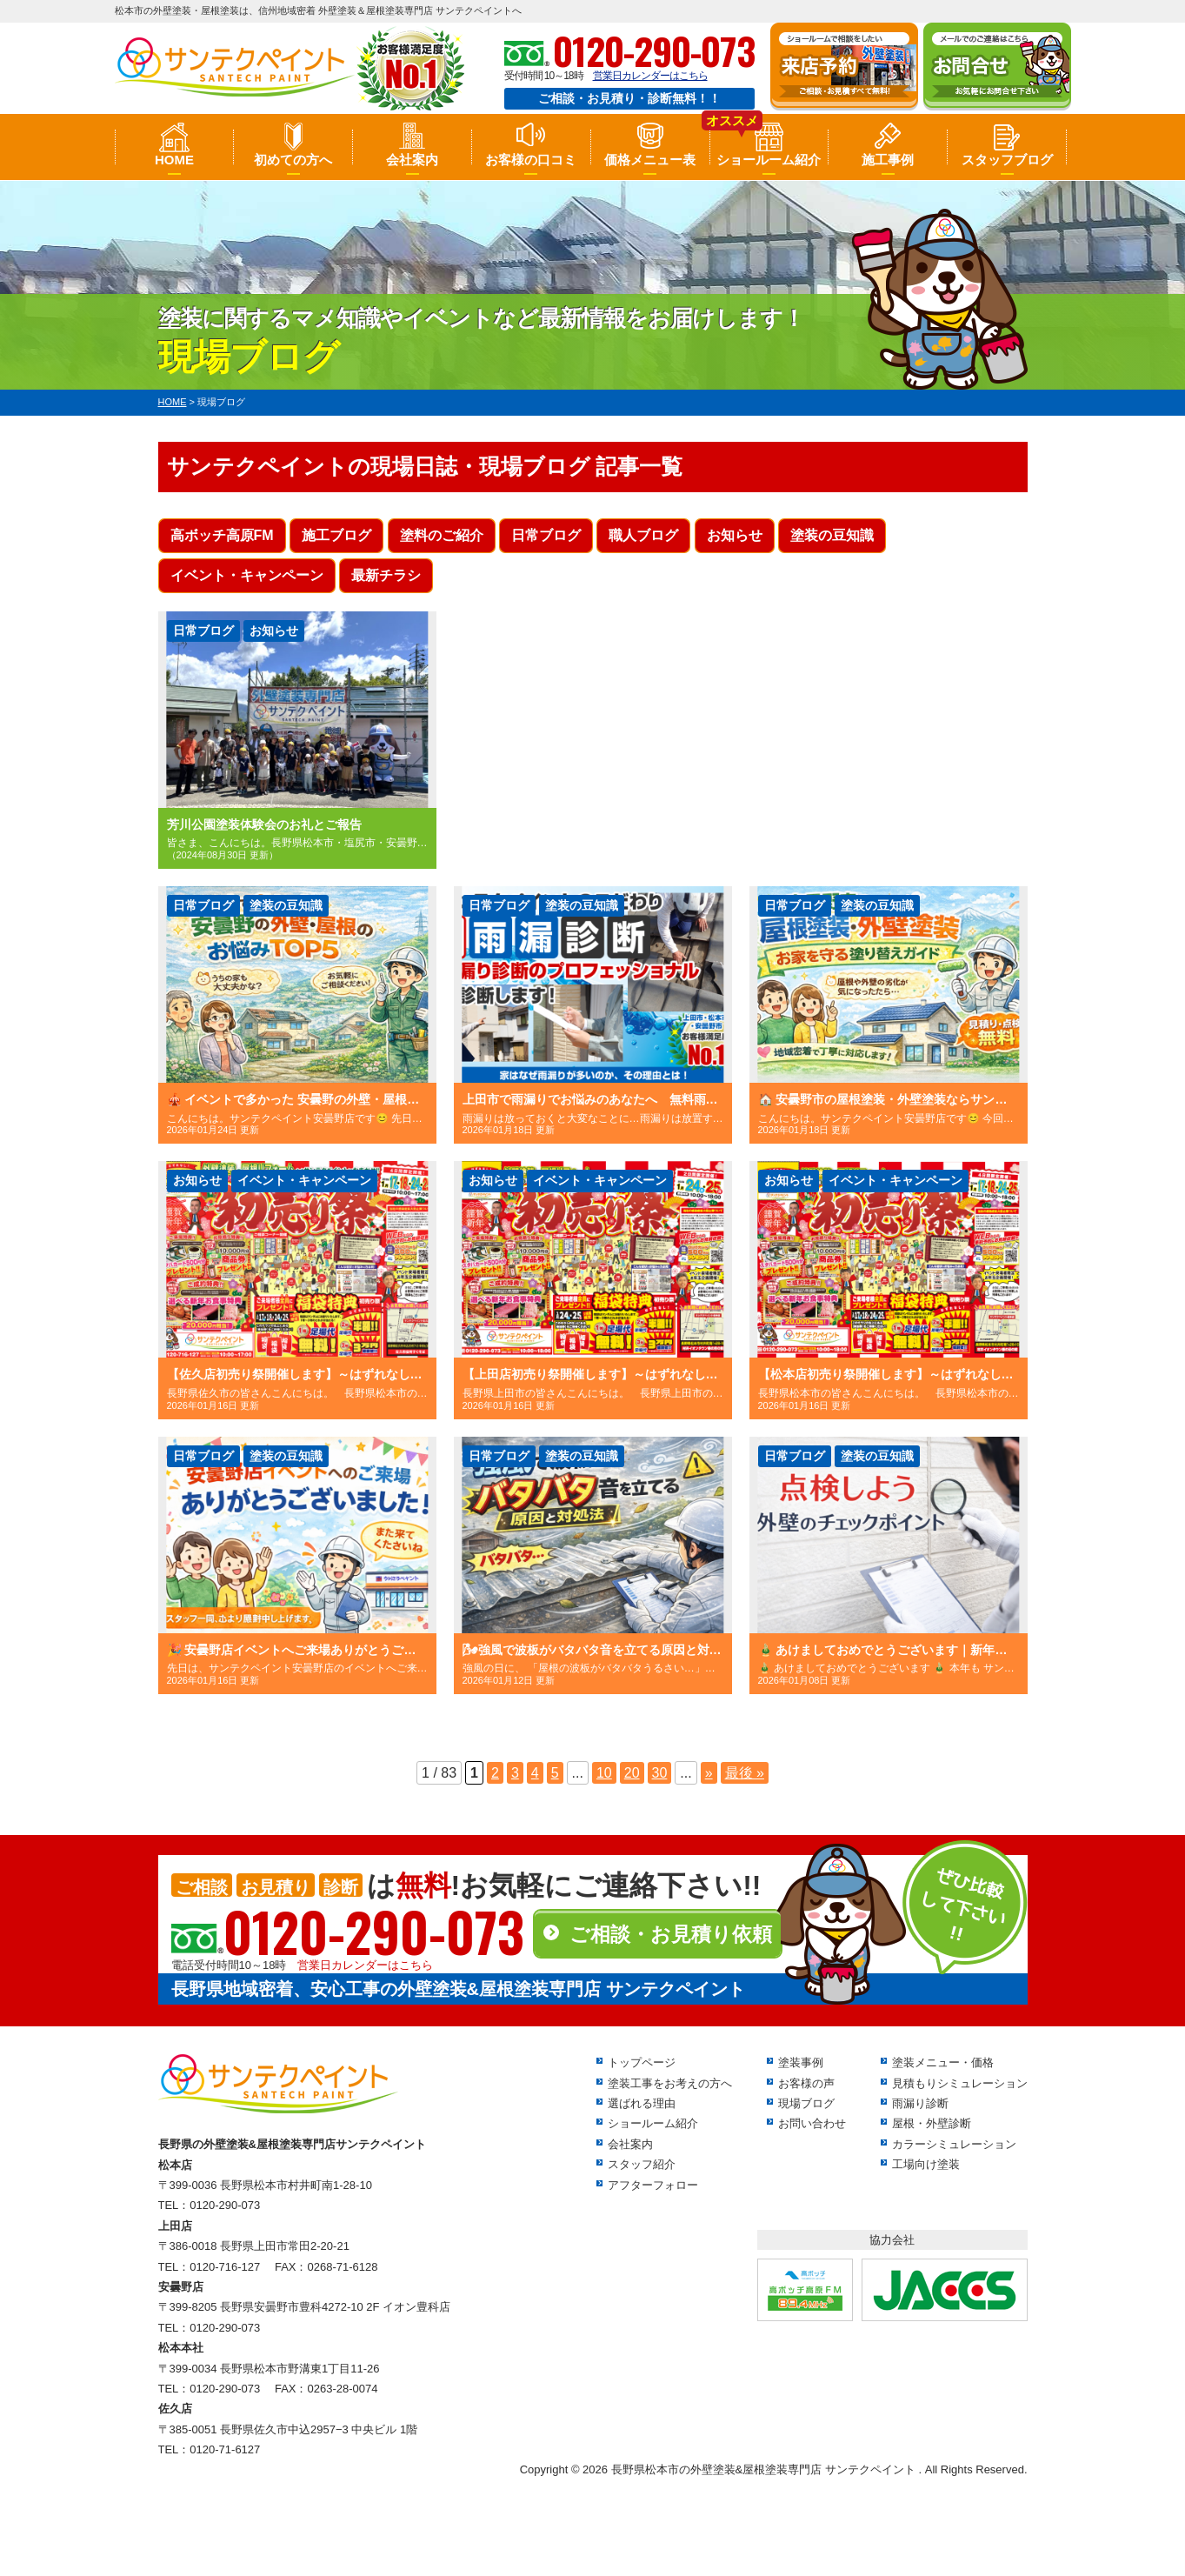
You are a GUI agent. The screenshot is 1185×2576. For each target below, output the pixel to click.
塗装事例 (800, 2062)
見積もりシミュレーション (960, 2083)
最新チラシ (386, 575)
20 (632, 1772)
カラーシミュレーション (954, 2144)
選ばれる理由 (642, 2103)
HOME (174, 159)
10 (604, 1772)
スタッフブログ (1007, 159)
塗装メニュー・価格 (943, 2062)
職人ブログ (643, 535)
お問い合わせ (812, 2123)
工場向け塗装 (926, 2164)
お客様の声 (806, 2083)
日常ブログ (546, 535)
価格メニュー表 (650, 159)
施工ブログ (336, 535)
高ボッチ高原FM (222, 535)
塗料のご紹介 (441, 535)
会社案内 (412, 159)
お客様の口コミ (530, 159)
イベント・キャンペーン (246, 575)
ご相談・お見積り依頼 (670, 1934)
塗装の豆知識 (832, 535)
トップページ (642, 2062)
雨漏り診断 (920, 2103)
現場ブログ (806, 2103)
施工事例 (888, 159)
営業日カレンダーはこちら (650, 76)
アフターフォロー (653, 2185)
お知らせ (734, 535)
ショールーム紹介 (768, 159)
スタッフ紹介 (642, 2164)
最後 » (744, 1772)
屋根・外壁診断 (931, 2123)
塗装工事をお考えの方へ (670, 2083)
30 (660, 1772)
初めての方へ (293, 159)
